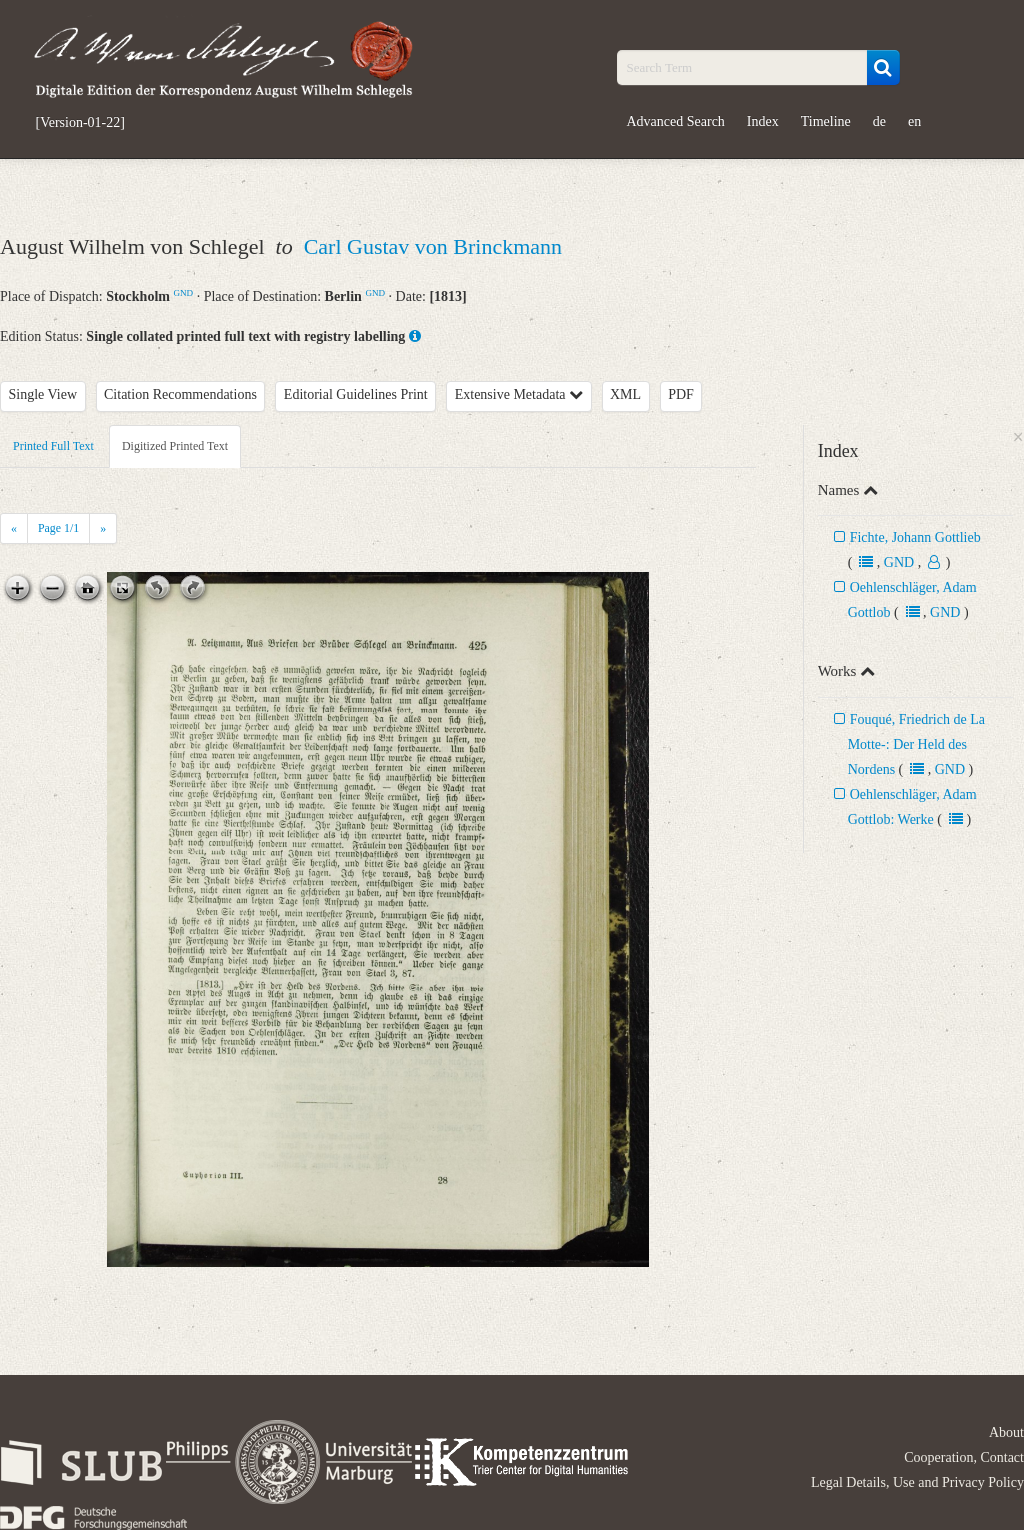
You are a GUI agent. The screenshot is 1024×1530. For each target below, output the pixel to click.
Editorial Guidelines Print (356, 394)
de (879, 121)
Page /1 (58, 528)
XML (625, 394)
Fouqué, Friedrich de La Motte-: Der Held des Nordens (916, 744)
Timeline (826, 121)
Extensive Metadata (519, 394)
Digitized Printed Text (175, 446)
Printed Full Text (53, 446)
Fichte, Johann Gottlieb (915, 537)
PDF (681, 394)
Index (763, 121)
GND (183, 293)
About (1006, 1432)
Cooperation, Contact (964, 1457)
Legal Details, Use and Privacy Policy (917, 1482)
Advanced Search (676, 121)
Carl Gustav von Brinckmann (433, 246)
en (914, 121)
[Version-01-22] (80, 123)
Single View (43, 394)
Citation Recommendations (180, 394)
